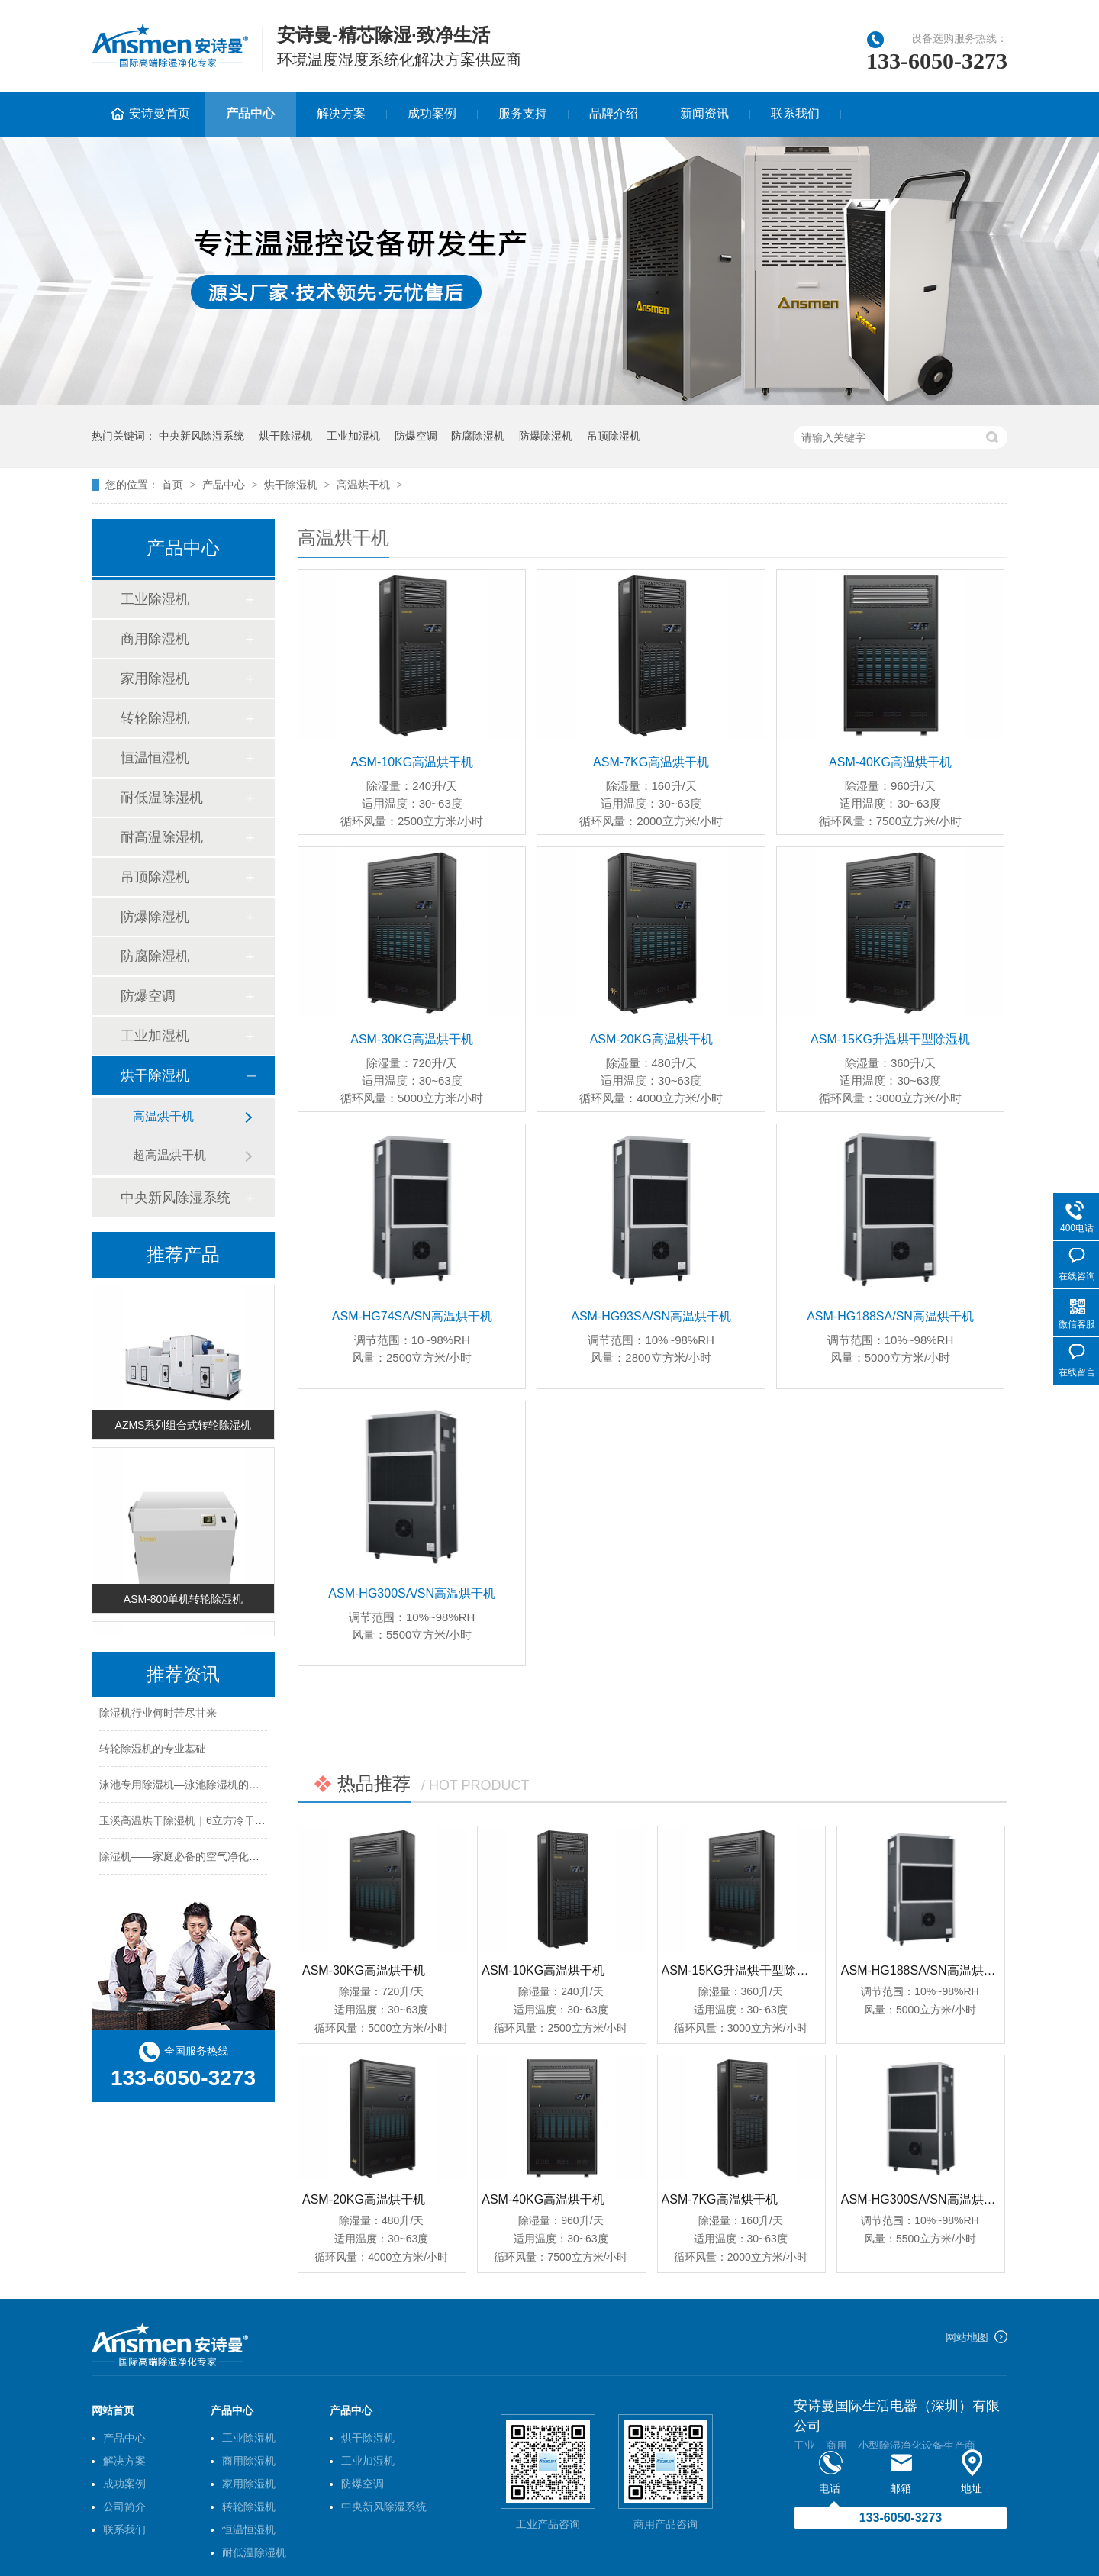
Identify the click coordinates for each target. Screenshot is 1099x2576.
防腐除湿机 (477, 436)
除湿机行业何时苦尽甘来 (158, 1716)
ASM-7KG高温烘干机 (651, 762)
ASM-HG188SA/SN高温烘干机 (890, 1316)
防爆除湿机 (545, 436)
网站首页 (113, 2410)
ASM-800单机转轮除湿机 (183, 1603)
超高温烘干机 (169, 1155)
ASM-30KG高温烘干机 (411, 1039)
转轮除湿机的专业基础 (152, 1752)
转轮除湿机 (155, 718)
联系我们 (795, 113)
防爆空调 (416, 436)
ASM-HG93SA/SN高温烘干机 (651, 1316)
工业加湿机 (353, 436)
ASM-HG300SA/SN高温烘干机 (411, 1593)
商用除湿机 (155, 638)
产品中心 (250, 113)
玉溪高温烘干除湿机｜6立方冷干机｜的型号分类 (214, 1823)
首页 (174, 485)
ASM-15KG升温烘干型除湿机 (890, 1039)
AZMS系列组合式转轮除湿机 (183, 1429)
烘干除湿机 (285, 436)
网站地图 (967, 2337)
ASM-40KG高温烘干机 (890, 762)
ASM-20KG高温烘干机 (651, 1039)
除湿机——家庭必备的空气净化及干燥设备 (200, 1859)
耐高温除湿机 (162, 837)
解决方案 (341, 113)
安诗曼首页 (159, 113)
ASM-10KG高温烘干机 (411, 762)
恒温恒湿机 (155, 758)
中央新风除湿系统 (201, 436)
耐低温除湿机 (162, 797)
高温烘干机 (363, 485)
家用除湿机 (155, 678)
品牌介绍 (613, 113)
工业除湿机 (155, 599)
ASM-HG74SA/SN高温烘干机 (412, 1316)
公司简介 (124, 2506)
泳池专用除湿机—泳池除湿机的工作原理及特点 (211, 1787)
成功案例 (432, 113)
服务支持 (522, 113)
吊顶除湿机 (613, 436)
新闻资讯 (704, 113)
